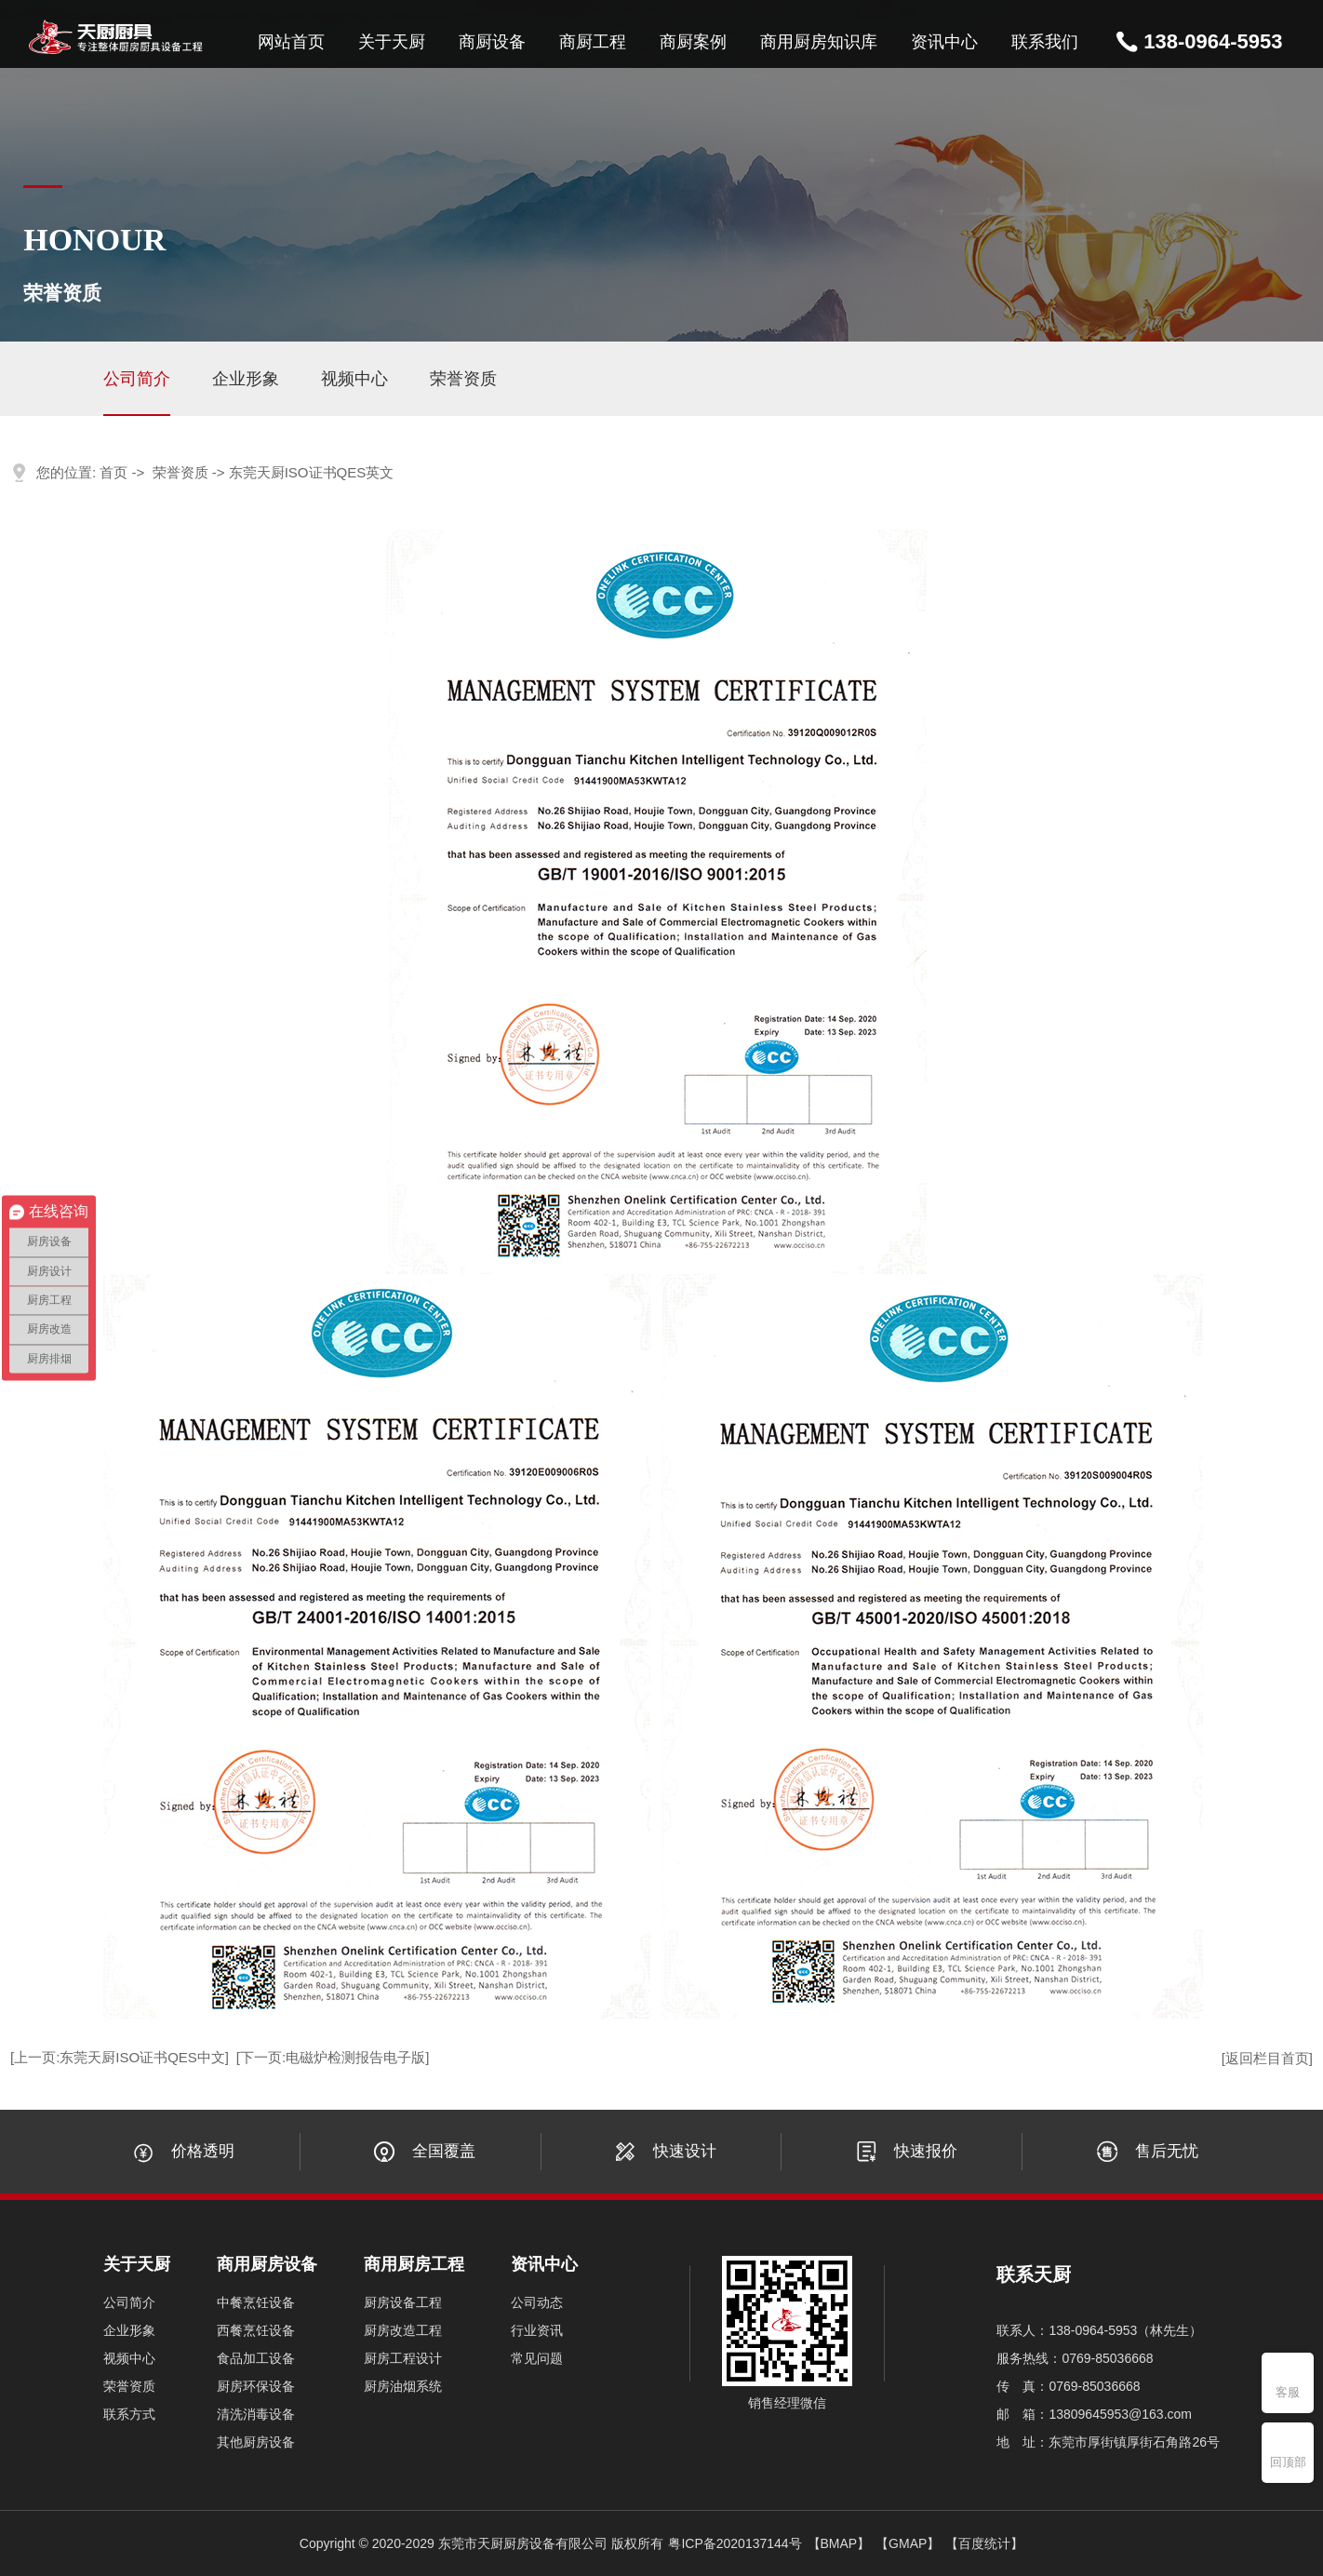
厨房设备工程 (403, 2302)
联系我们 (1044, 42)
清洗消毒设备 (256, 2414)
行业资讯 (537, 2330)
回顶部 (1288, 2462)
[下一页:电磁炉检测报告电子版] (333, 2057)
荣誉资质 (180, 472)
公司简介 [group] (136, 378)
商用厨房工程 (414, 2264)
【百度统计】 (984, 2543)
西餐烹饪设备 (256, 2330)
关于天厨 (391, 42)
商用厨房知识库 (818, 42)
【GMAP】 (907, 2543)
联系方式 (129, 2414)
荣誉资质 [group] (463, 378)
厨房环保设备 (256, 2386)
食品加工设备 (256, 2358)
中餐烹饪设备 (256, 2302)
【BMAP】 (839, 2543)
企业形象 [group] (245, 378)
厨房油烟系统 (403, 2386)
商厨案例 (693, 42)
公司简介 (129, 2302)
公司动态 (537, 2302)
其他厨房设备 (256, 2442)
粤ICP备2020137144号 (734, 2543)
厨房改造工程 (403, 2330)
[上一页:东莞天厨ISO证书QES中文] (119, 2057)
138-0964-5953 (1212, 41)
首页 (113, 472)
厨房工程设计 (403, 2358)
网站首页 (291, 42)
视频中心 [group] (354, 378)
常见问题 (537, 2358)
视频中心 (129, 2358)
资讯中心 (944, 42)
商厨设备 (492, 42)
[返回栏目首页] (1267, 2058)
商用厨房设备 (267, 2264)
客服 (1288, 2392)
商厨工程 (592, 42)
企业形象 (129, 2330)
